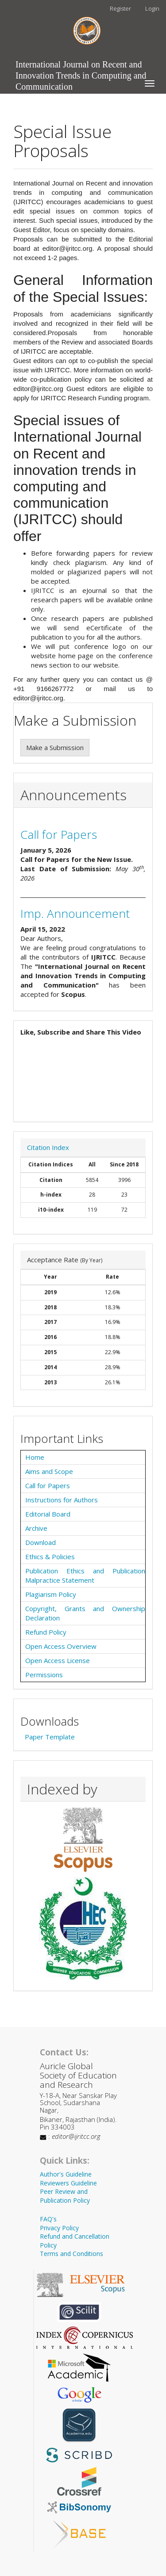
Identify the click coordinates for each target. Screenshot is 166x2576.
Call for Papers (58, 834)
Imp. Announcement (75, 913)
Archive (36, 1528)
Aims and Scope (49, 1471)
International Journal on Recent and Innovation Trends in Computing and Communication (81, 66)
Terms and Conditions (71, 2253)
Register (120, 8)
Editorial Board (47, 1513)
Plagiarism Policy (50, 1594)
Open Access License (57, 1660)
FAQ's (48, 2219)
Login (152, 8)
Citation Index (48, 1147)
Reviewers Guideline (68, 2183)
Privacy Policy (59, 2228)
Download (40, 1542)
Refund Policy (45, 1632)
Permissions (44, 1674)
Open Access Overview (61, 1646)
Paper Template (50, 1736)
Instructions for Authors (61, 1499)
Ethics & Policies (50, 1556)
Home (34, 1457)
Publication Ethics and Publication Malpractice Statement (85, 1575)
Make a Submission (55, 747)
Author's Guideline (66, 2174)
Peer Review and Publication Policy (65, 2196)
